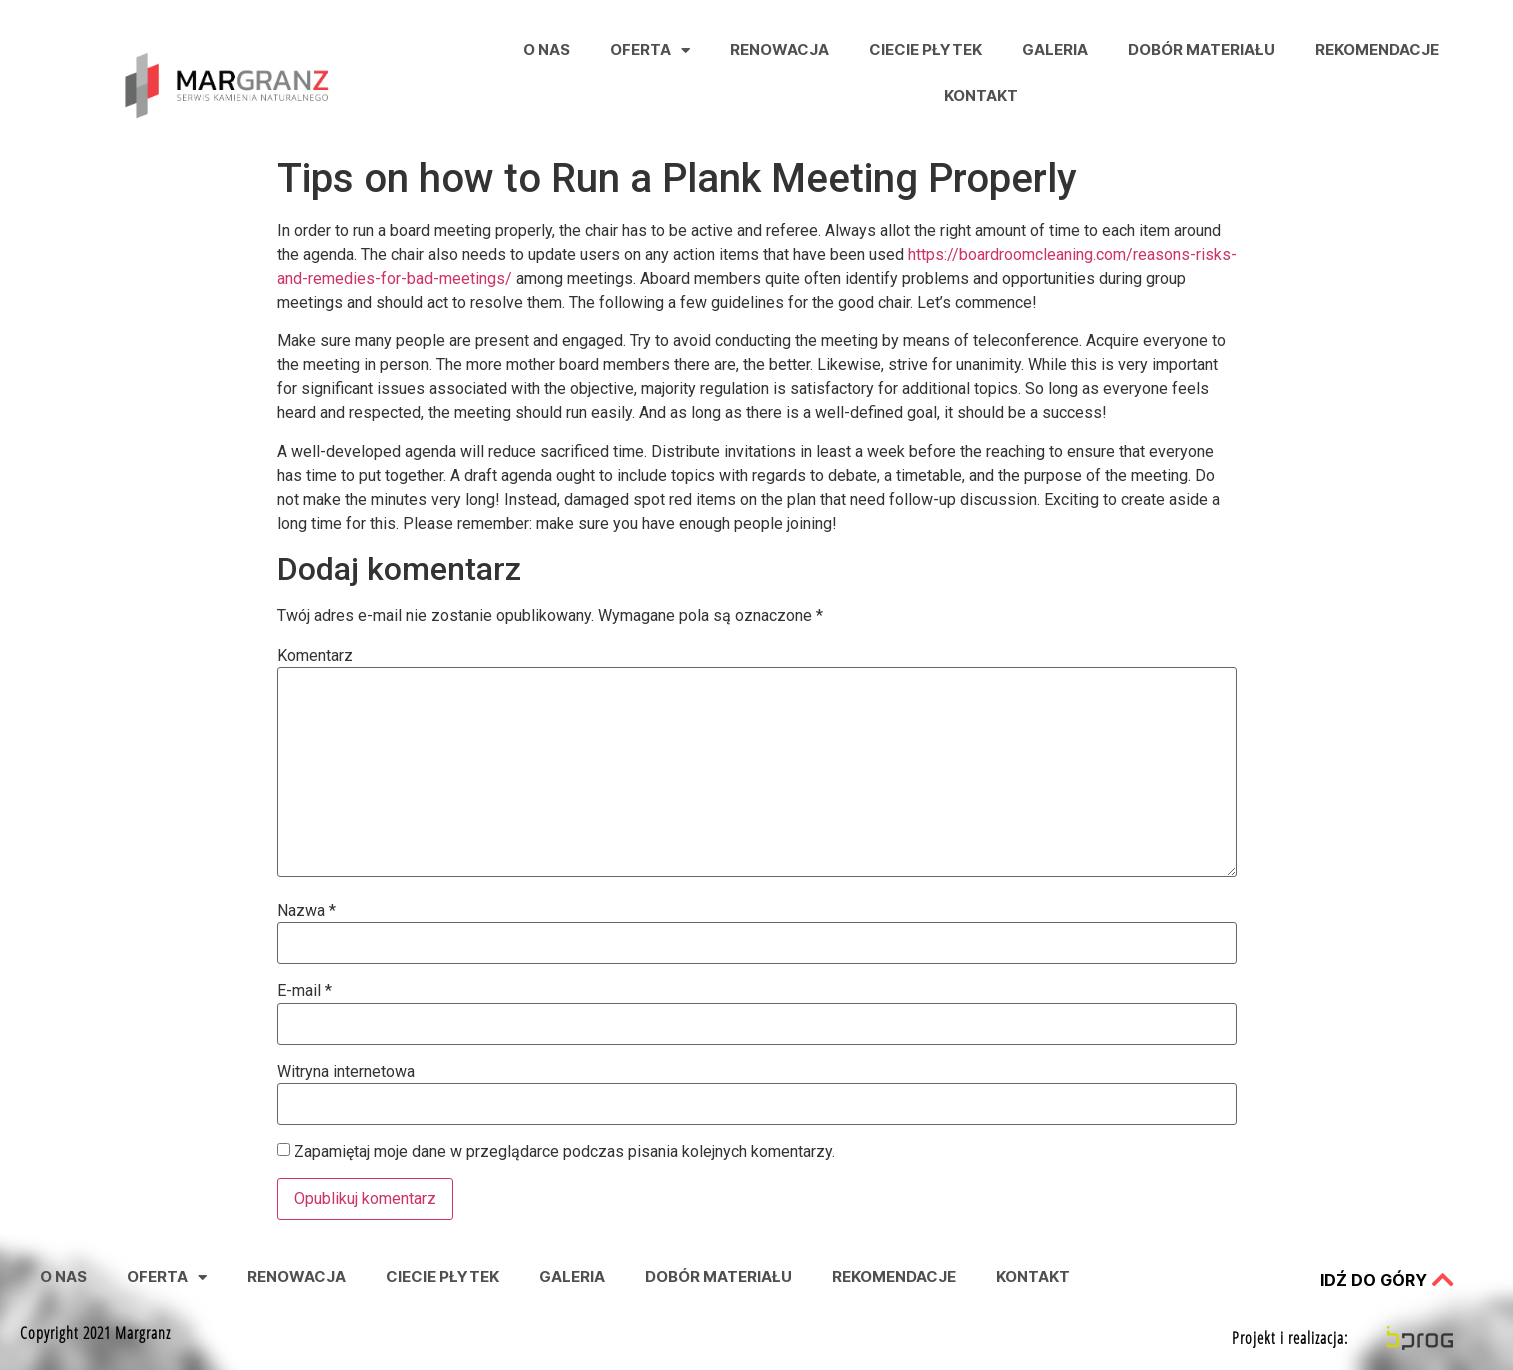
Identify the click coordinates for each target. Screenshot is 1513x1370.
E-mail (304, 991)
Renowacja (779, 49)
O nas (546, 49)
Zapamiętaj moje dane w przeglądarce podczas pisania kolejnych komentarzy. (564, 1152)
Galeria (1055, 49)
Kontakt (981, 95)
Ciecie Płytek (925, 49)
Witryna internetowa (346, 1072)
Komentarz (315, 656)
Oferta (650, 50)
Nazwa (306, 911)
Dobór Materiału (1201, 49)
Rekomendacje (1377, 49)
